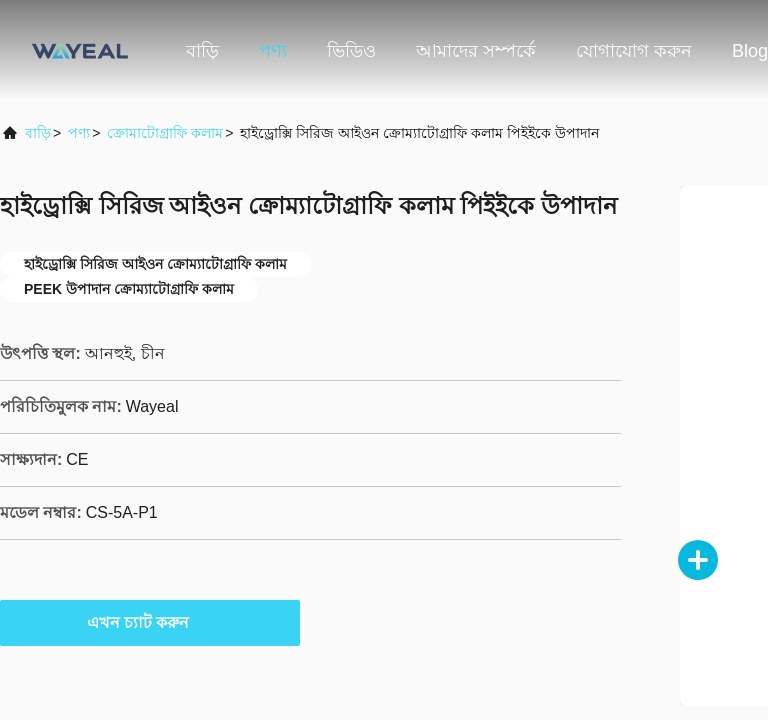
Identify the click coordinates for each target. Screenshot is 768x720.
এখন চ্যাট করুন (150, 622)
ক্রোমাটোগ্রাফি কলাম (165, 133)
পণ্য (273, 51)
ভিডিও (351, 51)
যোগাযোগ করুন (634, 51)
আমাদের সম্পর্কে (476, 51)
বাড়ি (202, 51)
